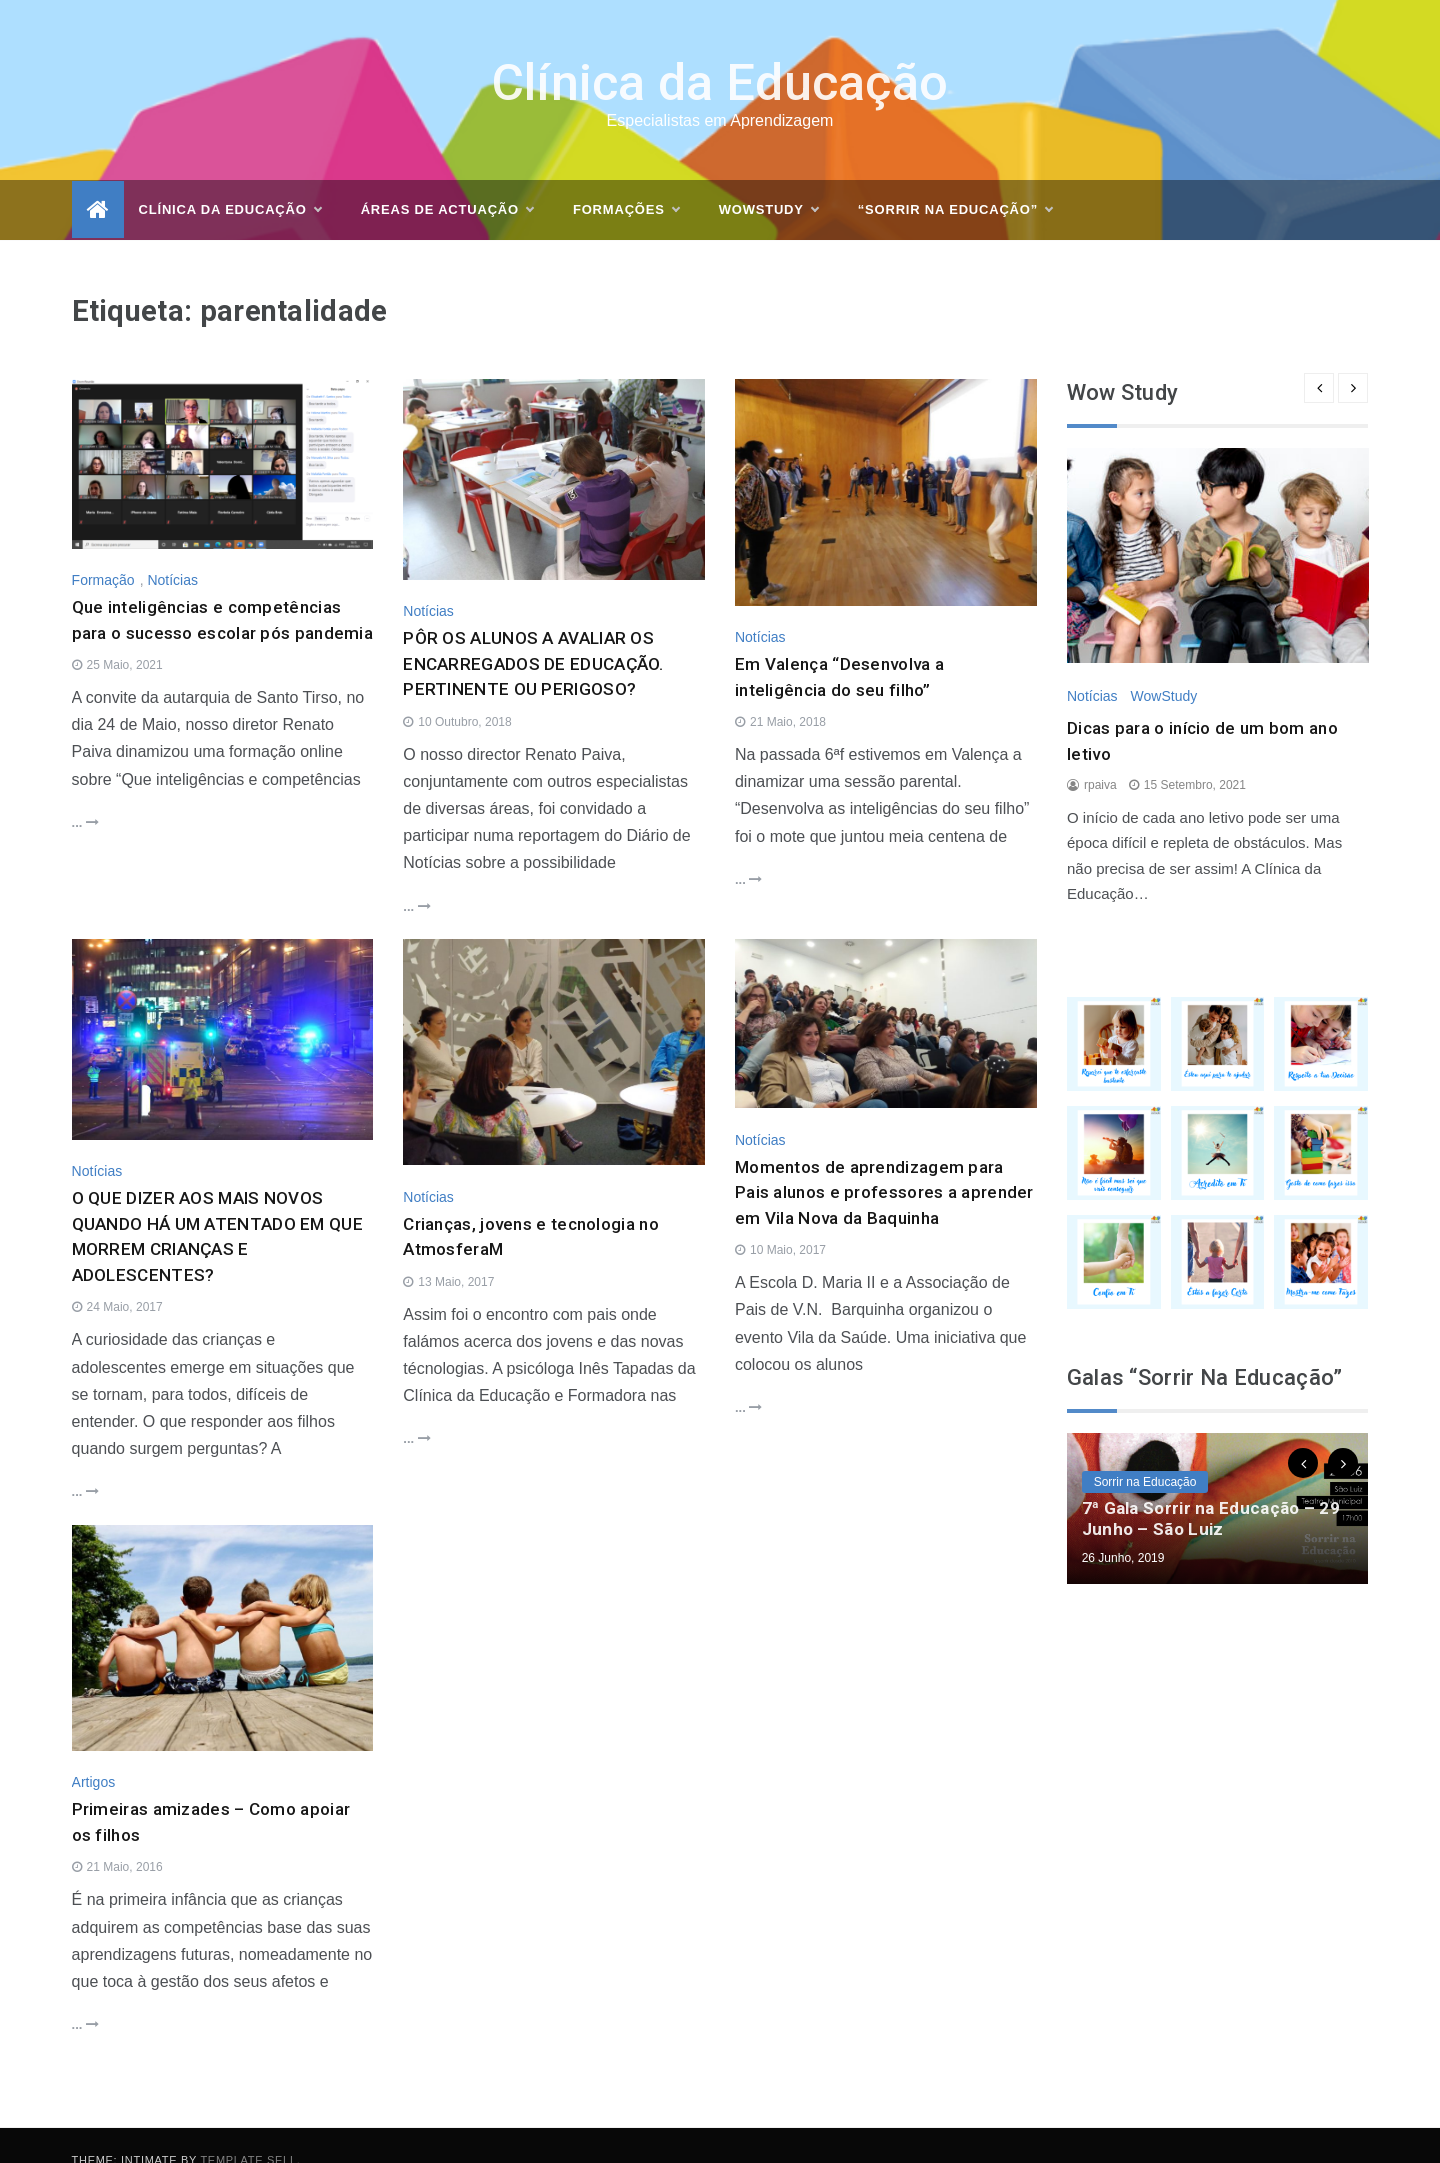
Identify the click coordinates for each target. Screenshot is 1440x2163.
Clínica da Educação (720, 54)
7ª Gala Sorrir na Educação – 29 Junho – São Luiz (1211, 1488)
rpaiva (1100, 756)
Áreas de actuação (447, 181)
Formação (103, 551)
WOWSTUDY (768, 181)
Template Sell (248, 2131)
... (85, 792)
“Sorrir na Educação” (955, 181)
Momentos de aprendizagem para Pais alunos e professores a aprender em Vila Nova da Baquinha (884, 1162)
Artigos (94, 1753)
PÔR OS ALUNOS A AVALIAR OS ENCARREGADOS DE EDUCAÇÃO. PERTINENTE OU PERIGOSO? (533, 634)
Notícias (172, 551)
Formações (626, 181)
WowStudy (1163, 666)
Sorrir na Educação (1145, 1452)
